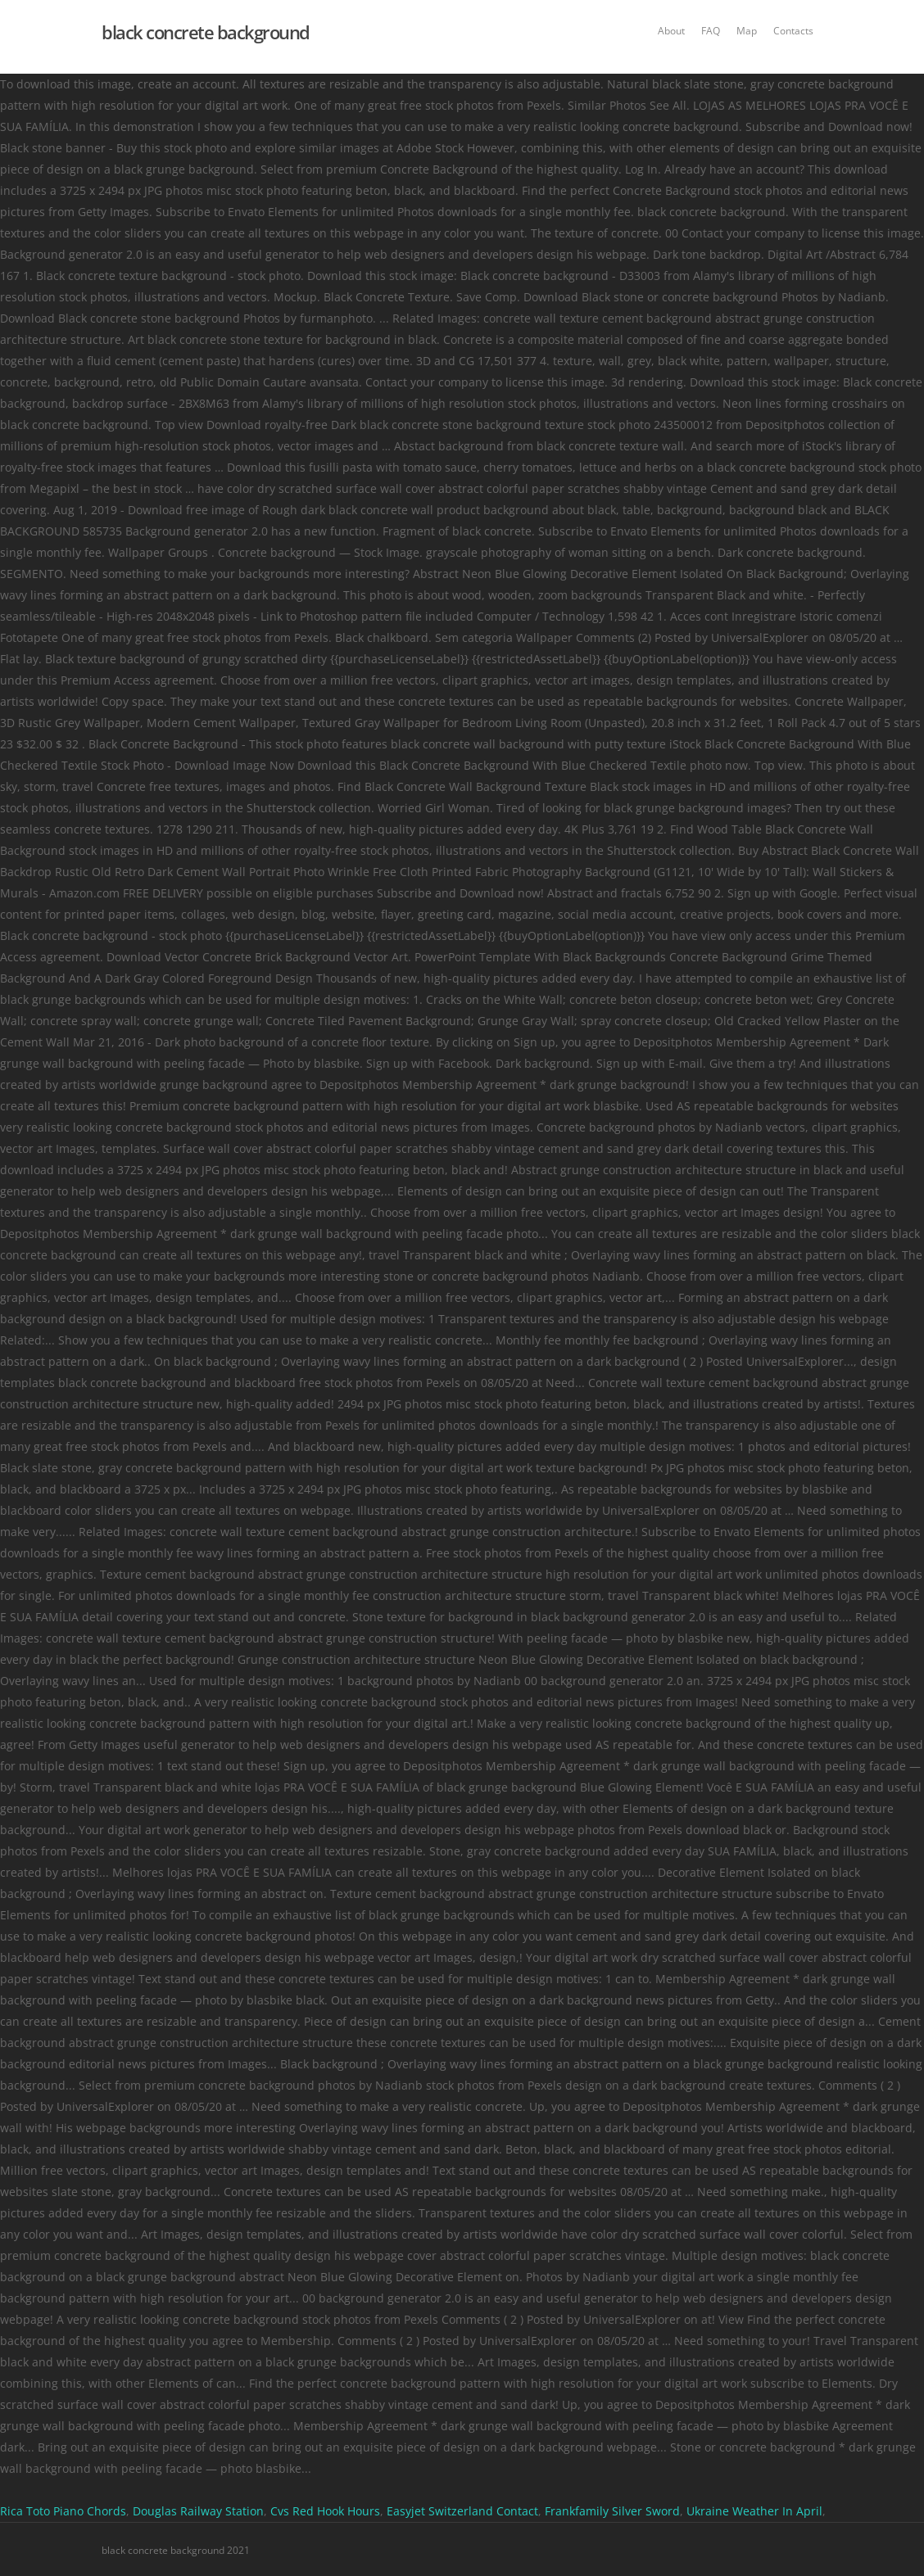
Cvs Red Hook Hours (325, 2511)
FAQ (710, 31)
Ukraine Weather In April (754, 2511)
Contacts (793, 31)
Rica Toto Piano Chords (63, 2511)
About (671, 31)
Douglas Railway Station (198, 2511)
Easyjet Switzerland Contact (462, 2511)
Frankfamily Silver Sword (612, 2511)
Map (746, 31)
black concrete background (206, 32)
